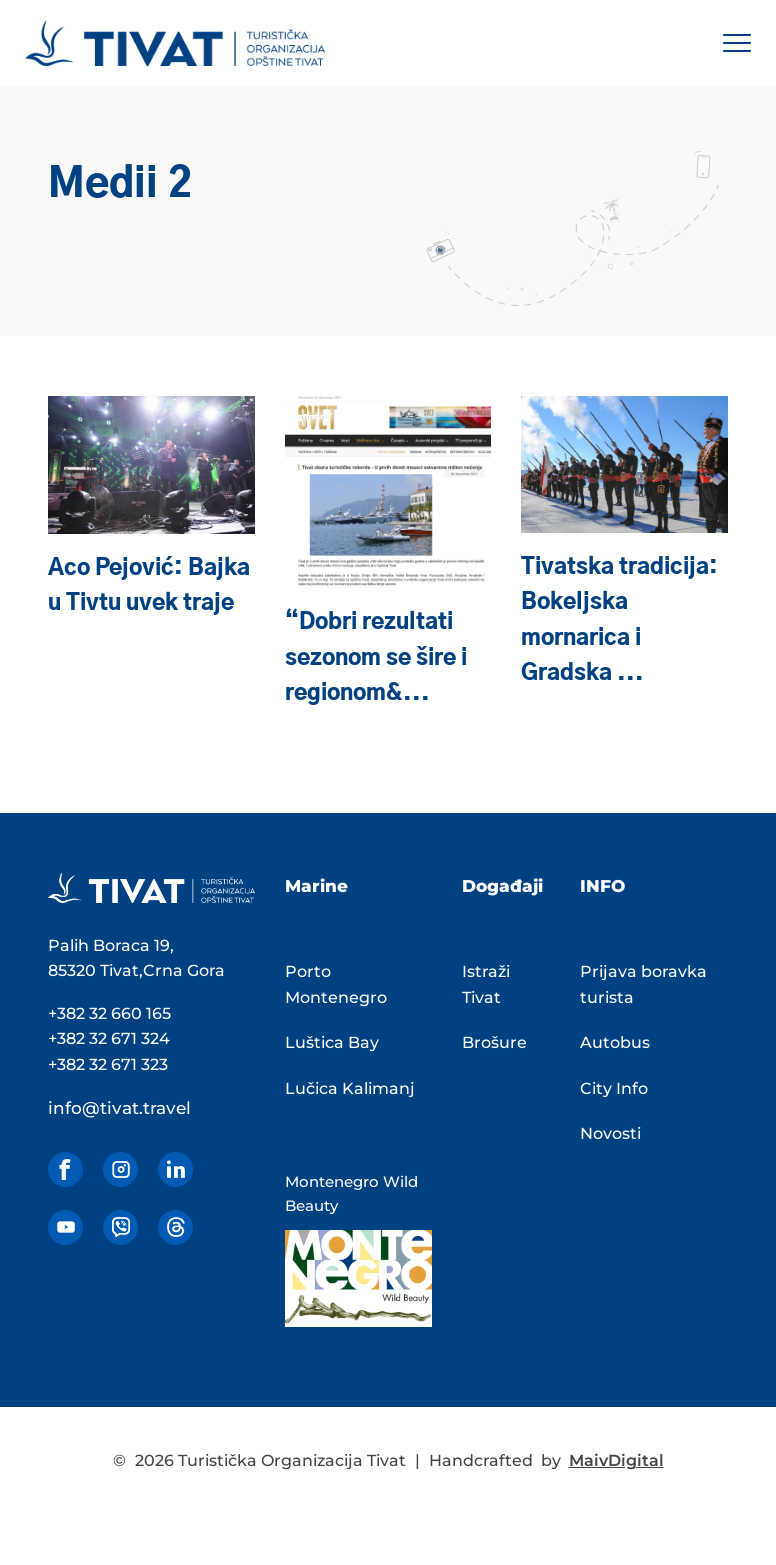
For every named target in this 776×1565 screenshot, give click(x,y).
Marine (316, 886)
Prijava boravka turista (643, 984)
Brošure (494, 1042)
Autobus (615, 1042)
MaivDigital (616, 1460)
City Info (614, 1088)
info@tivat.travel (119, 1108)
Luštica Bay (332, 1042)
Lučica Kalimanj (350, 1088)
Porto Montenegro (336, 984)
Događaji (502, 886)
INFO (602, 886)
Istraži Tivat (486, 984)
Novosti (610, 1133)
